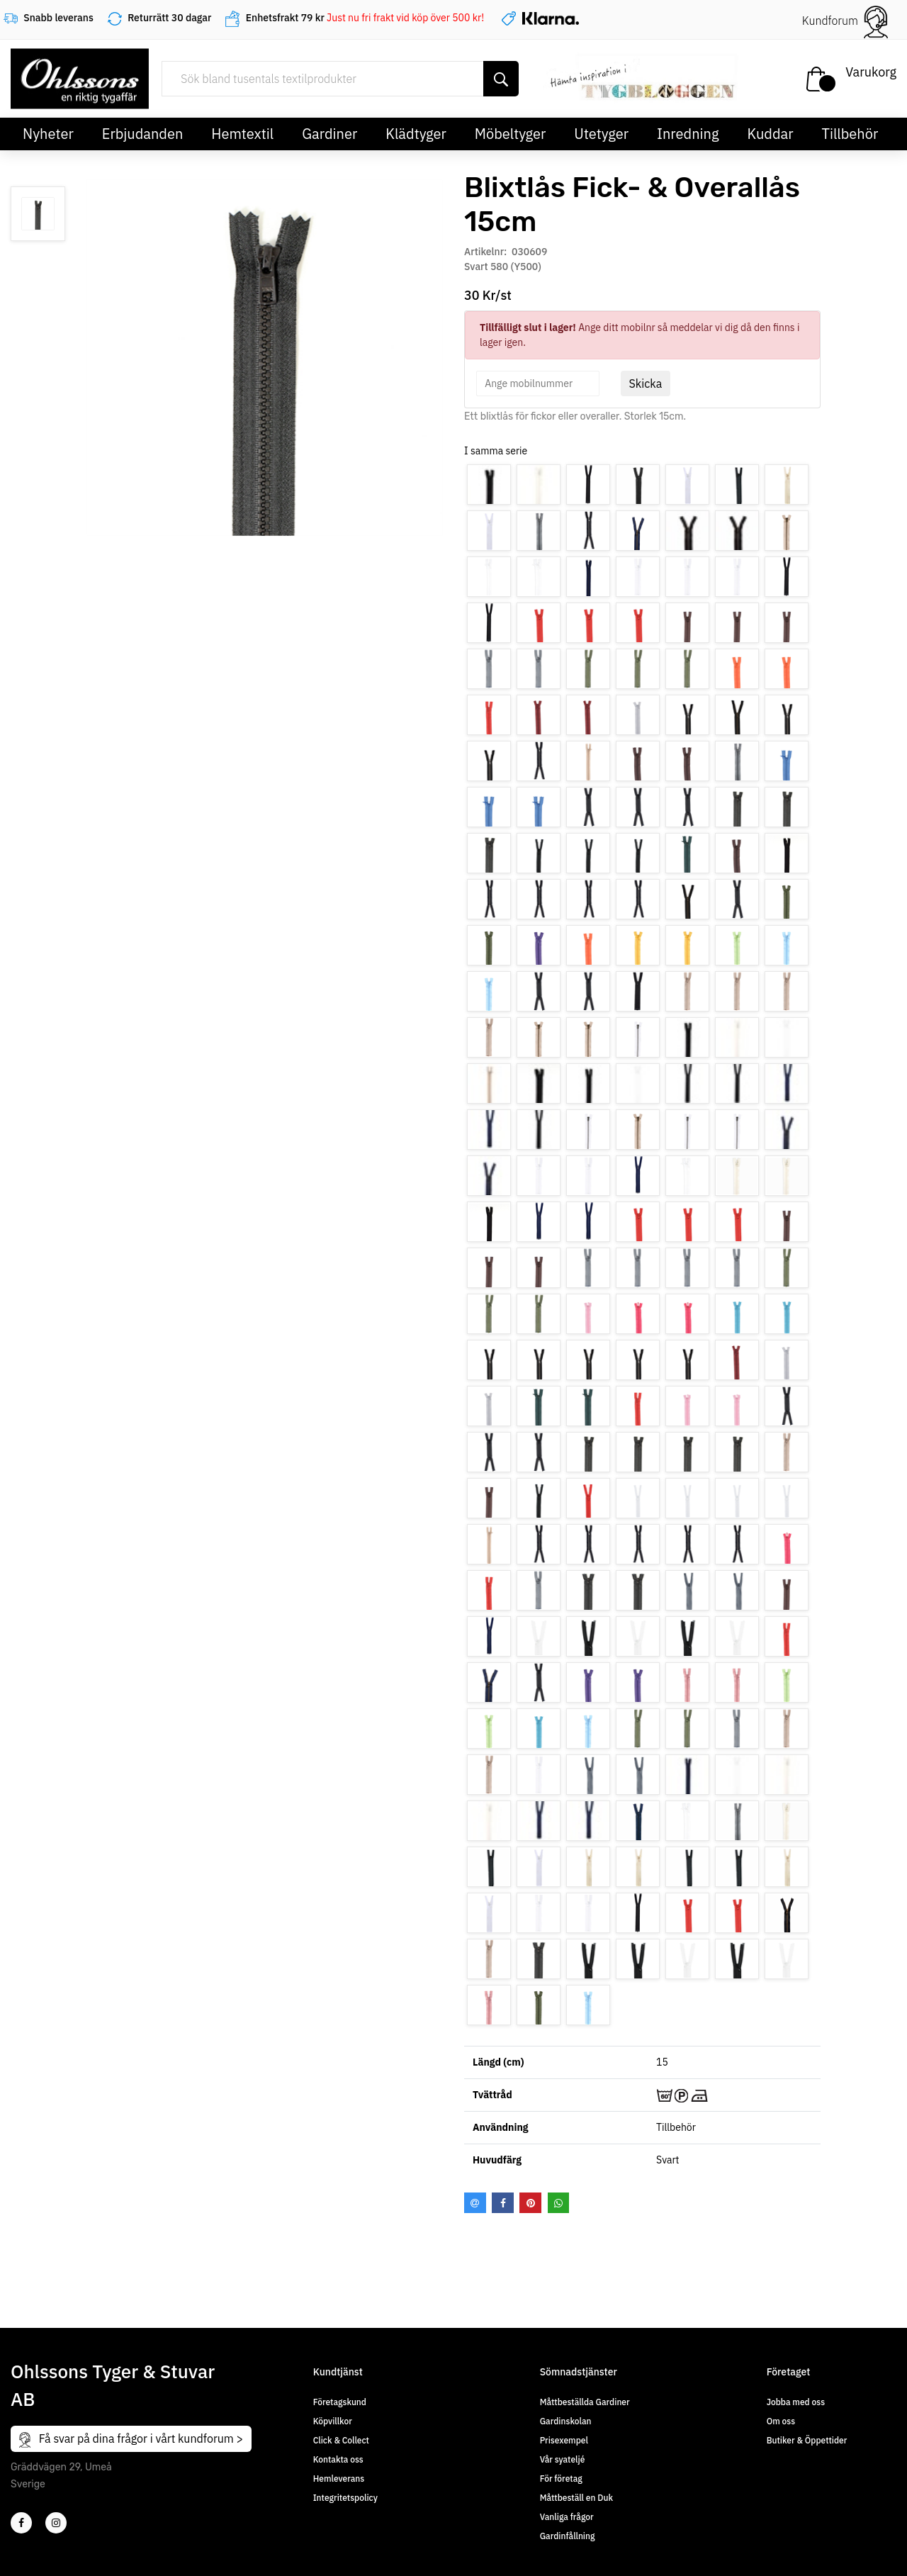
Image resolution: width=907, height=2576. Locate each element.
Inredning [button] (688, 133)
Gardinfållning (567, 2536)
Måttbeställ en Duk (576, 2497)
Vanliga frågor (567, 2516)
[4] (56, 2522)
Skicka (646, 383)
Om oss (781, 2421)
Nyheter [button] (48, 133)
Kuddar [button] (770, 133)
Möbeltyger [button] (510, 133)
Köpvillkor (332, 2421)
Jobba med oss (796, 2402)
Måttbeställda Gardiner (585, 2402)
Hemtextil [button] (242, 133)
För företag (561, 2478)
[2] (21, 2522)
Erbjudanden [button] (143, 133)
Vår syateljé (562, 2459)
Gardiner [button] (329, 133)
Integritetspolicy (345, 2497)
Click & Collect (341, 2440)
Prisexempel (564, 2440)
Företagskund (339, 2402)
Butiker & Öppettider (807, 2440)
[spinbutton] (538, 383)
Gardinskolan (566, 2421)
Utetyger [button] (601, 133)
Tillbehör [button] (850, 133)
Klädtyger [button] (415, 133)
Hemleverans (338, 2478)
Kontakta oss (338, 2459)
